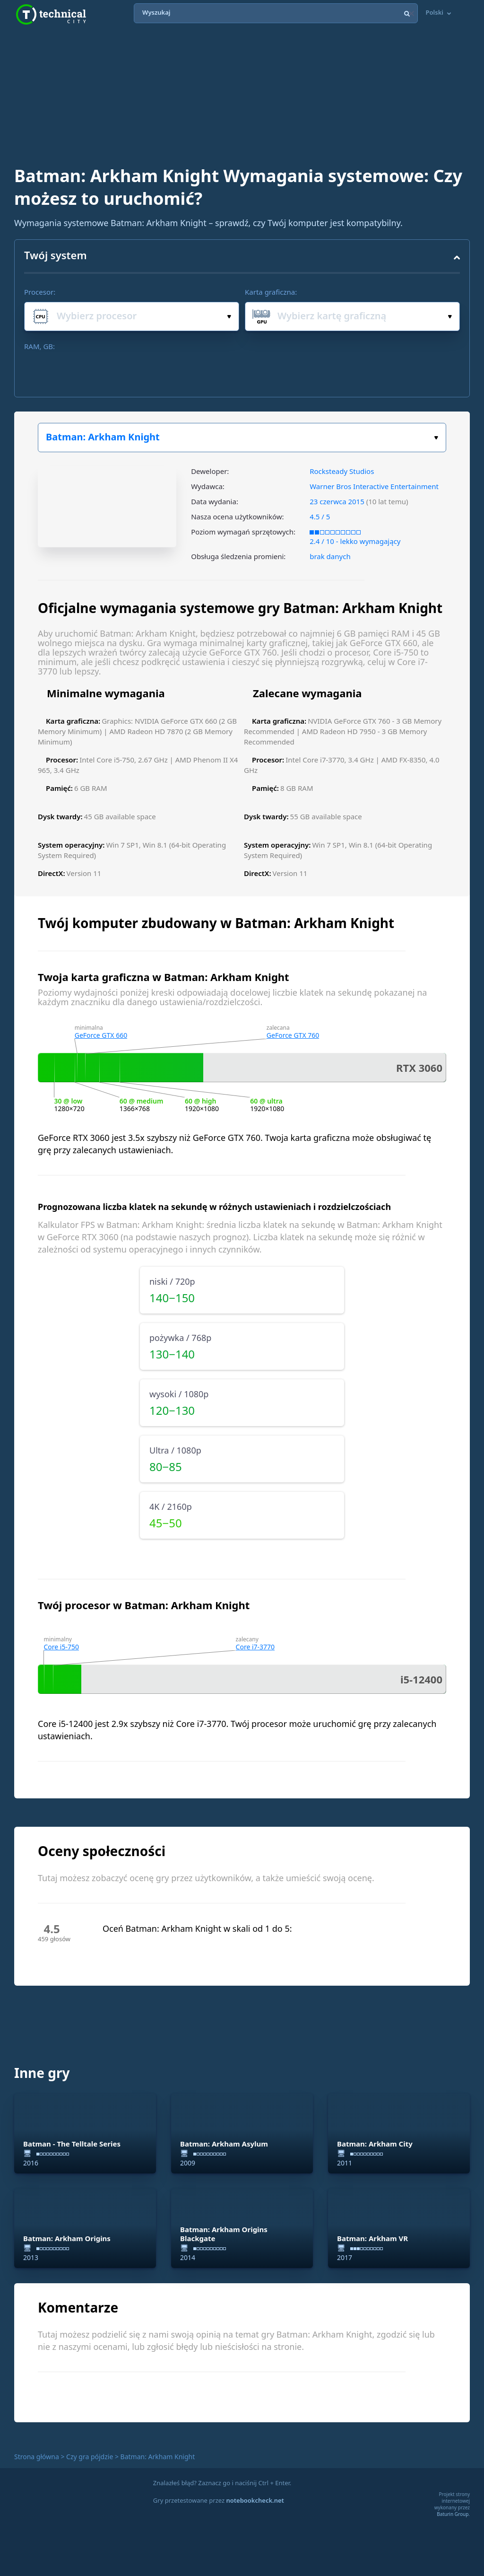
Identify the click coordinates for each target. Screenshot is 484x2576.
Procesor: (39, 292)
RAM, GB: (39, 346)
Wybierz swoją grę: (436, 437)
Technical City (51, 14)
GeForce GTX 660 (101, 1035)
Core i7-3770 (255, 1646)
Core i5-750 (61, 1646)
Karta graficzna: (271, 292)
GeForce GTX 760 (293, 1035)
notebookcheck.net (255, 2500)
